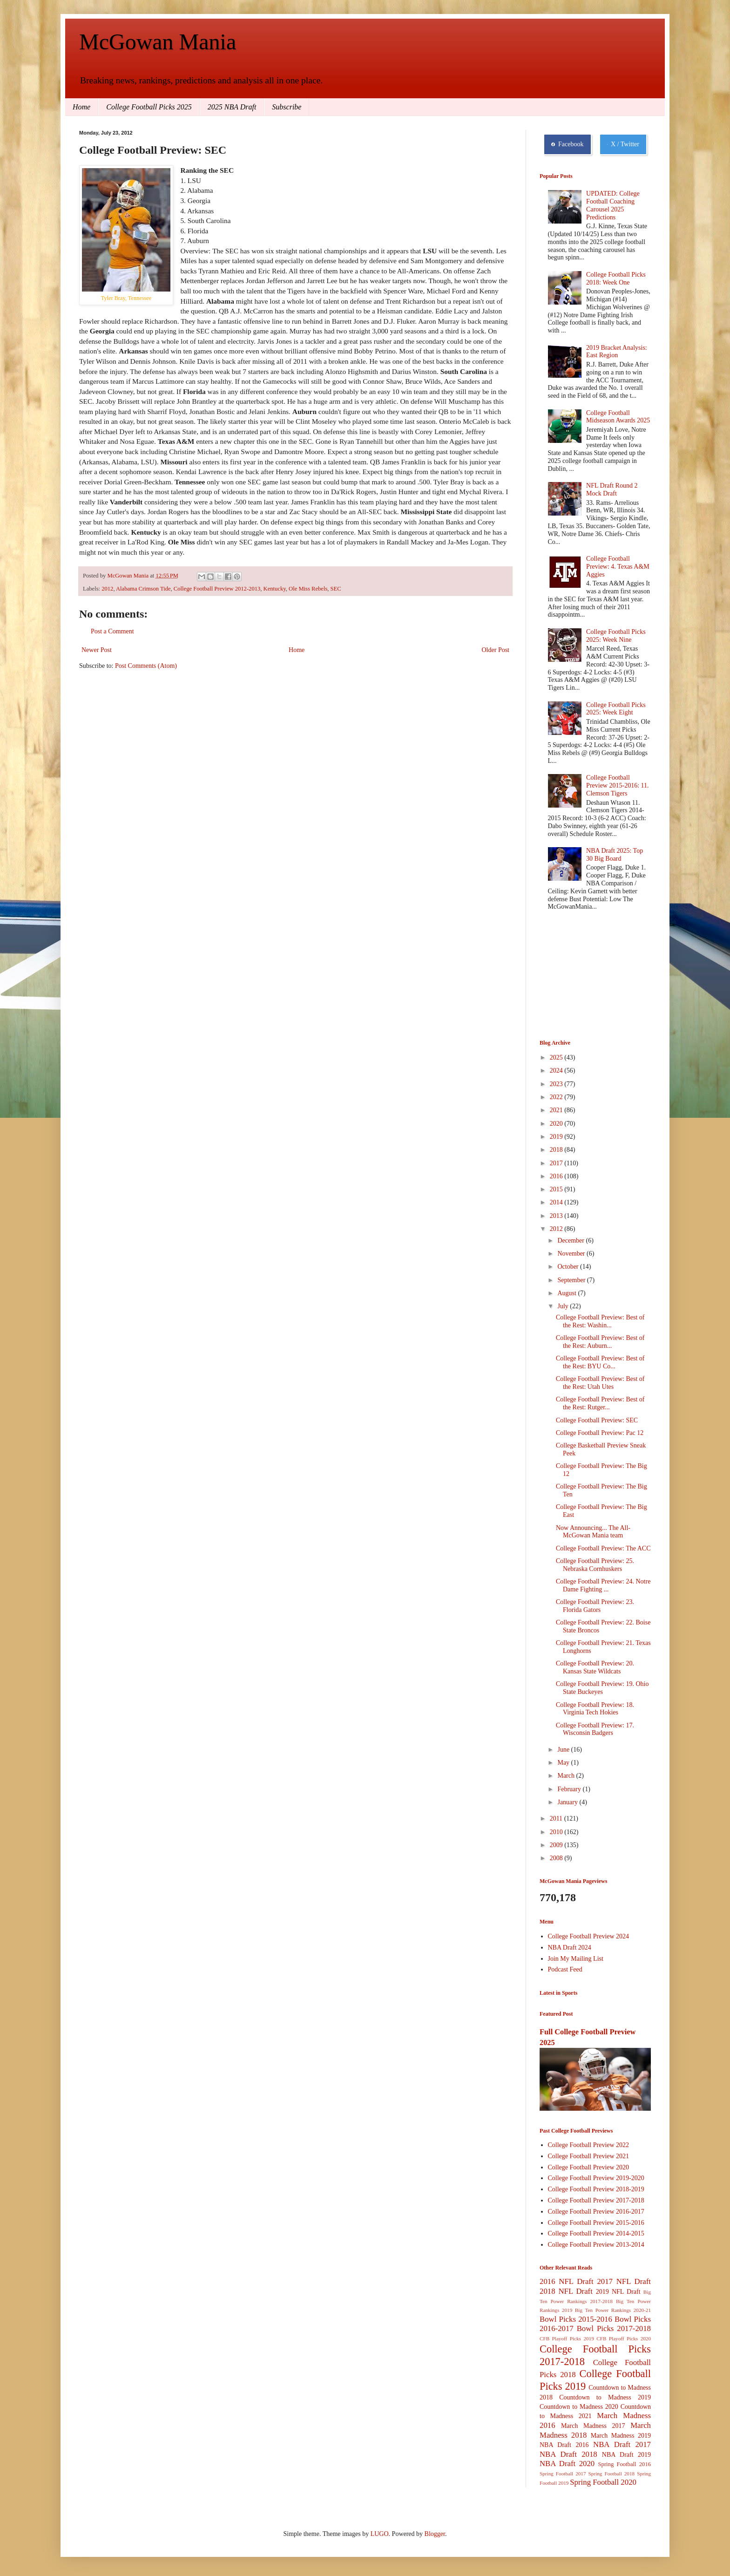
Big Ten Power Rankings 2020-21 (613, 2310)
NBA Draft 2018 (568, 2454)
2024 (557, 1070)
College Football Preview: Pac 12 (599, 1432)
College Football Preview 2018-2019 (596, 2189)
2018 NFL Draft (566, 2291)
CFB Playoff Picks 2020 (623, 2338)
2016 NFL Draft (567, 2281)
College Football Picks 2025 (149, 107)
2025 (557, 1057)
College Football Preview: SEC (597, 1420)
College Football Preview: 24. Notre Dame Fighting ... (603, 1585)
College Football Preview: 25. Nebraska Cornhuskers (595, 1564)
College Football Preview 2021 (588, 2156)
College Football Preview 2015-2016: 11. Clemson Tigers (617, 785)
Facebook (567, 144)
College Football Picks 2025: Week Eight (616, 708)
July (563, 1306)
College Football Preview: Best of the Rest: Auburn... (600, 1341)
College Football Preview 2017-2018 (596, 2200)
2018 (557, 1149)
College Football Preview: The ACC (603, 1548)
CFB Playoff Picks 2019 (567, 2338)
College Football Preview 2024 (588, 1936)
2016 (557, 1176)
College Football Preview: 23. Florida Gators (595, 1605)
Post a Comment (112, 631)
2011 (557, 1818)
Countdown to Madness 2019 (605, 2397)
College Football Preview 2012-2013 (217, 588)
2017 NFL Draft (624, 2281)
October (568, 1266)
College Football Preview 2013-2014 (596, 2244)
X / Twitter (623, 144)
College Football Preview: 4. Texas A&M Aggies (617, 566)
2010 (557, 1831)
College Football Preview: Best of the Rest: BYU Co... (600, 1362)
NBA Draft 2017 (622, 2444)
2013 (557, 1215)
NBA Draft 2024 (569, 1947)
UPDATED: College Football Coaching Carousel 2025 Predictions (613, 205)
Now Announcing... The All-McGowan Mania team (593, 1531)
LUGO (380, 2533)
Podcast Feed (565, 1969)
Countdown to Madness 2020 (579, 2406)
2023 (557, 1084)
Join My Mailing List (575, 1958)
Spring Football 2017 (563, 2473)
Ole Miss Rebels (308, 588)
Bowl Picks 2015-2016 (576, 2319)
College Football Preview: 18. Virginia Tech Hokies (595, 1708)
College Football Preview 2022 (588, 2144)
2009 (557, 1845)
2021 (557, 1110)
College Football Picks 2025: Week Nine (616, 635)
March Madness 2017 (593, 2425)
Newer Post (96, 649)
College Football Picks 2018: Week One (616, 278)
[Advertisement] (586, 976)
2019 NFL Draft (618, 2291)
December (571, 1240)
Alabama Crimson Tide (143, 588)
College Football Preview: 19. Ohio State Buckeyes (602, 1687)
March (566, 1775)
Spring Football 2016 (624, 2464)
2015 (557, 1189)
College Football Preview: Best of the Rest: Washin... (600, 1321)
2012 (107, 588)
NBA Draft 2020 (567, 2463)
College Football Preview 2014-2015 (596, 2233)
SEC (336, 588)
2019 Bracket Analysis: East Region (616, 351)
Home (81, 107)
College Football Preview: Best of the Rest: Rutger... (600, 1403)
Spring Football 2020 (603, 2482)
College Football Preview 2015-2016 (596, 2222)
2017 (557, 1163)
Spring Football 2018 (611, 2473)
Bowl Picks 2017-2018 (614, 2328)
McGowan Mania (157, 41)
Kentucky (275, 588)
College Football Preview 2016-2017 (596, 2211)
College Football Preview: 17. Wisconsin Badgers (595, 1729)
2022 (557, 1097)
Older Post (496, 649)
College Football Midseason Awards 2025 (618, 416)
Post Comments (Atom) (146, 665)
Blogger (435, 2533)
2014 (557, 1202)
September (572, 1280)
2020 (557, 1123)
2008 (557, 1858)
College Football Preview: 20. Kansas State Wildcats (595, 1667)
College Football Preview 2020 (588, 2167)
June (564, 1749)
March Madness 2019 (621, 2435)
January (568, 1802)
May (564, 1762)
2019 (557, 1136)
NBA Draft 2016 (564, 2444)
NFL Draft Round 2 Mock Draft (611, 489)
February (569, 1789)
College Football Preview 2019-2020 (596, 2178)
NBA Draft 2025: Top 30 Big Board (614, 854)
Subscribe (286, 107)
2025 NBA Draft (232, 107)
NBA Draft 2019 (626, 2454)
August (567, 1293)
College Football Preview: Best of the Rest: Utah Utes (600, 1382)
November (572, 1253)
